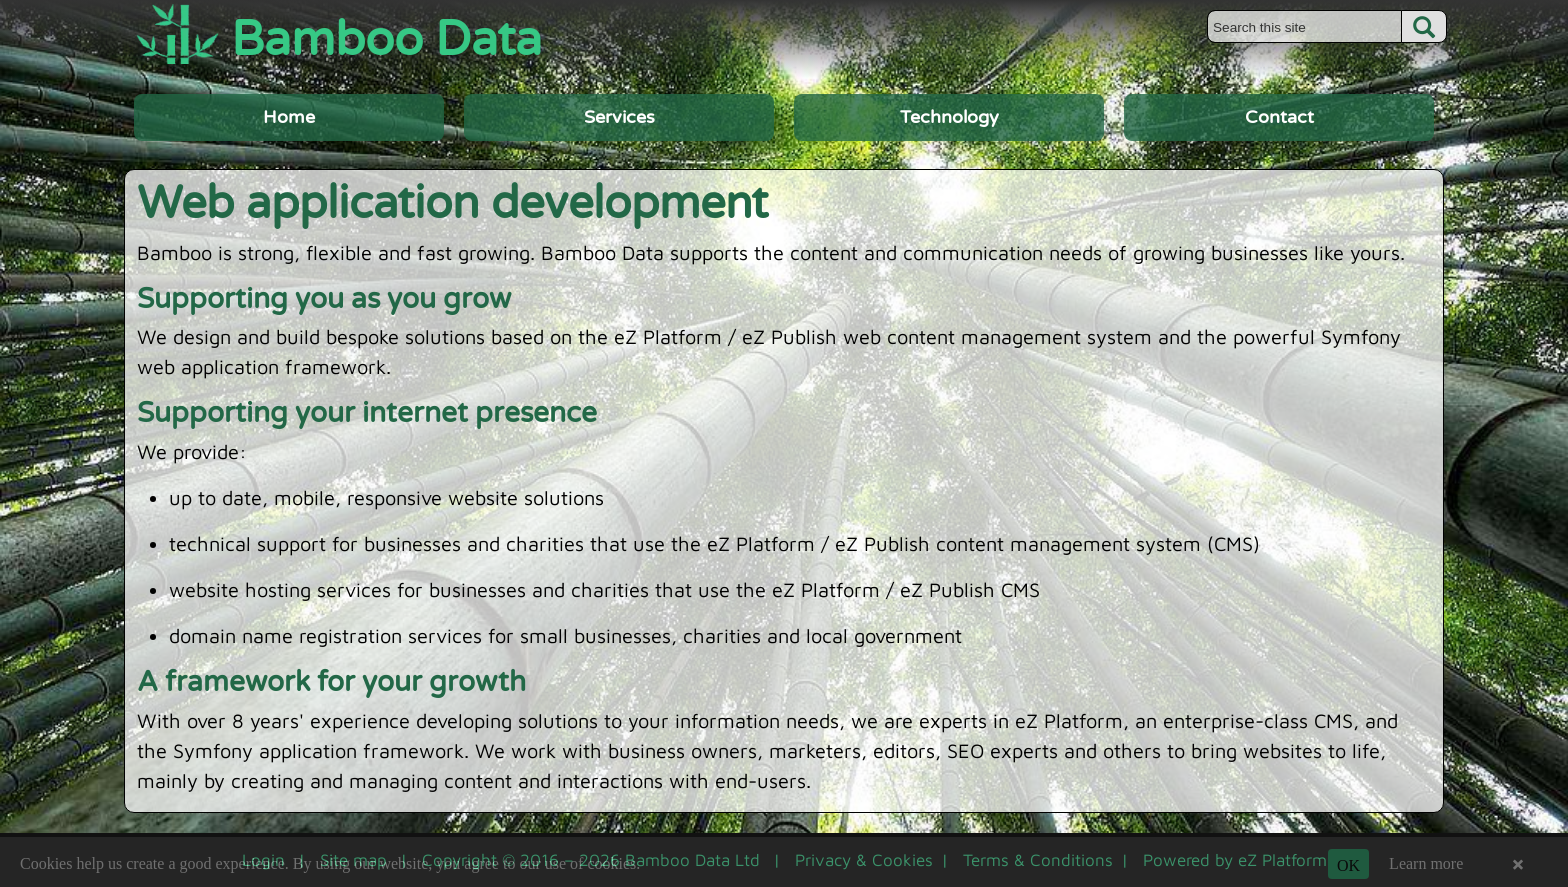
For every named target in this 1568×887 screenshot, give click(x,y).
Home (289, 117)
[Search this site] (1304, 26)
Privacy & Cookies (864, 860)
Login (263, 860)
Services (619, 117)
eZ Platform (1282, 860)
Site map (353, 860)
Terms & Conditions (1038, 860)
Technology (949, 117)
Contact (1279, 117)
